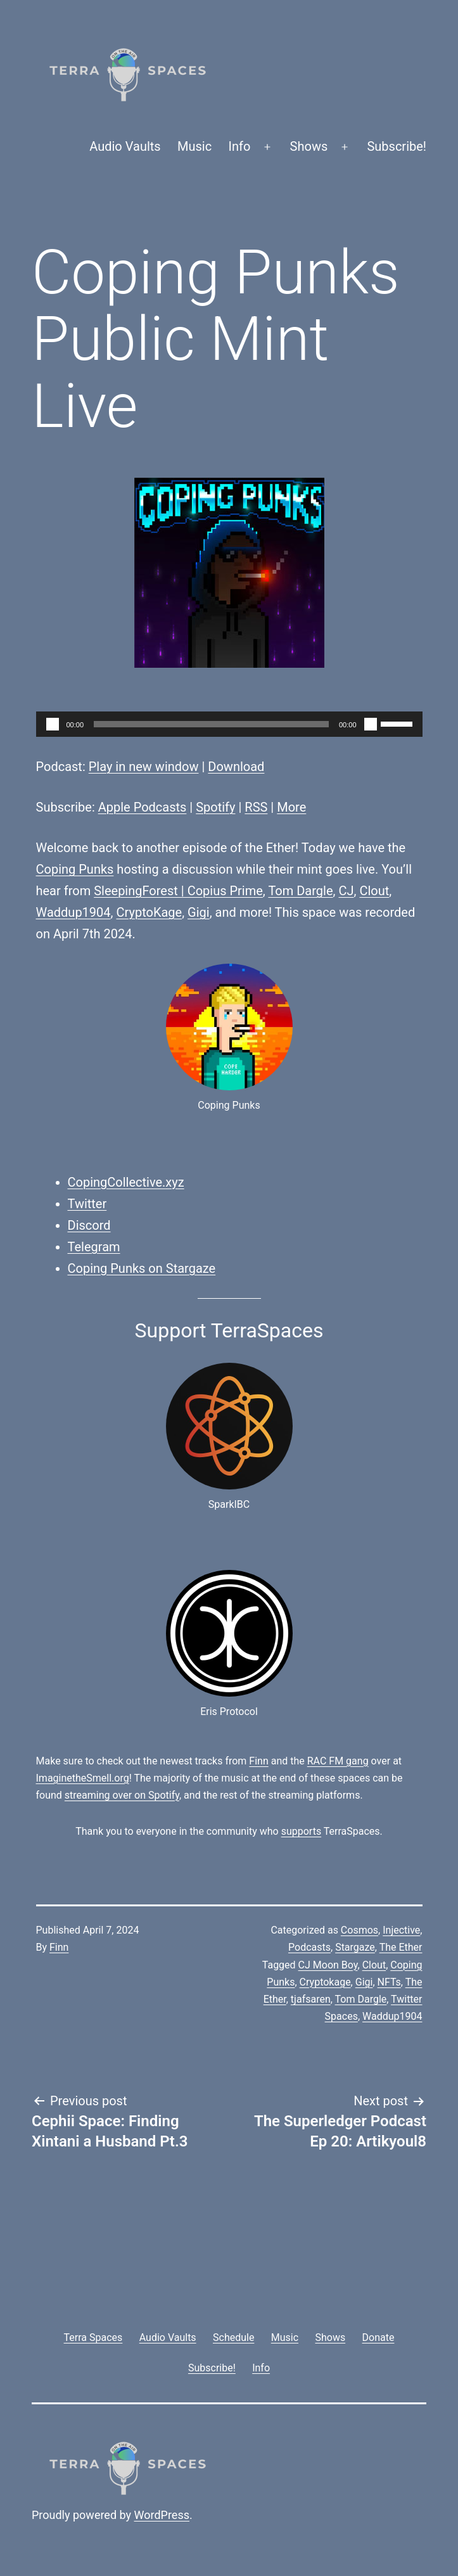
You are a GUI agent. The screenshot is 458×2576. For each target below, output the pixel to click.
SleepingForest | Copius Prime (178, 890)
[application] (229, 724)
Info (240, 146)
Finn (258, 1761)
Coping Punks (75, 869)
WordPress (161, 2515)
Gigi (199, 912)
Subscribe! (396, 146)
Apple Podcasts (142, 807)
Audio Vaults (124, 146)
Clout (374, 890)
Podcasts (309, 1947)
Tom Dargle (300, 890)
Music (194, 146)
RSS (256, 807)
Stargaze (355, 1947)
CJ (345, 890)
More (291, 807)
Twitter (87, 1203)
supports (301, 1831)
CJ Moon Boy (328, 1965)
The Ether (401, 1947)
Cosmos (359, 1930)
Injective (401, 1930)
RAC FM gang (338, 1761)
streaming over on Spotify (122, 1795)
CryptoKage (149, 912)
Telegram (94, 1246)
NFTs (389, 1982)
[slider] (211, 724)
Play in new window (144, 766)
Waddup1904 (73, 912)
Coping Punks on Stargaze (142, 1268)
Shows (309, 146)
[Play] (52, 724)
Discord (89, 1225)
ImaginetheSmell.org (82, 1778)
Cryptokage (325, 1982)
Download (236, 766)
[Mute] (370, 724)
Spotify (215, 807)
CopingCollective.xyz (126, 1182)
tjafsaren (311, 1999)
